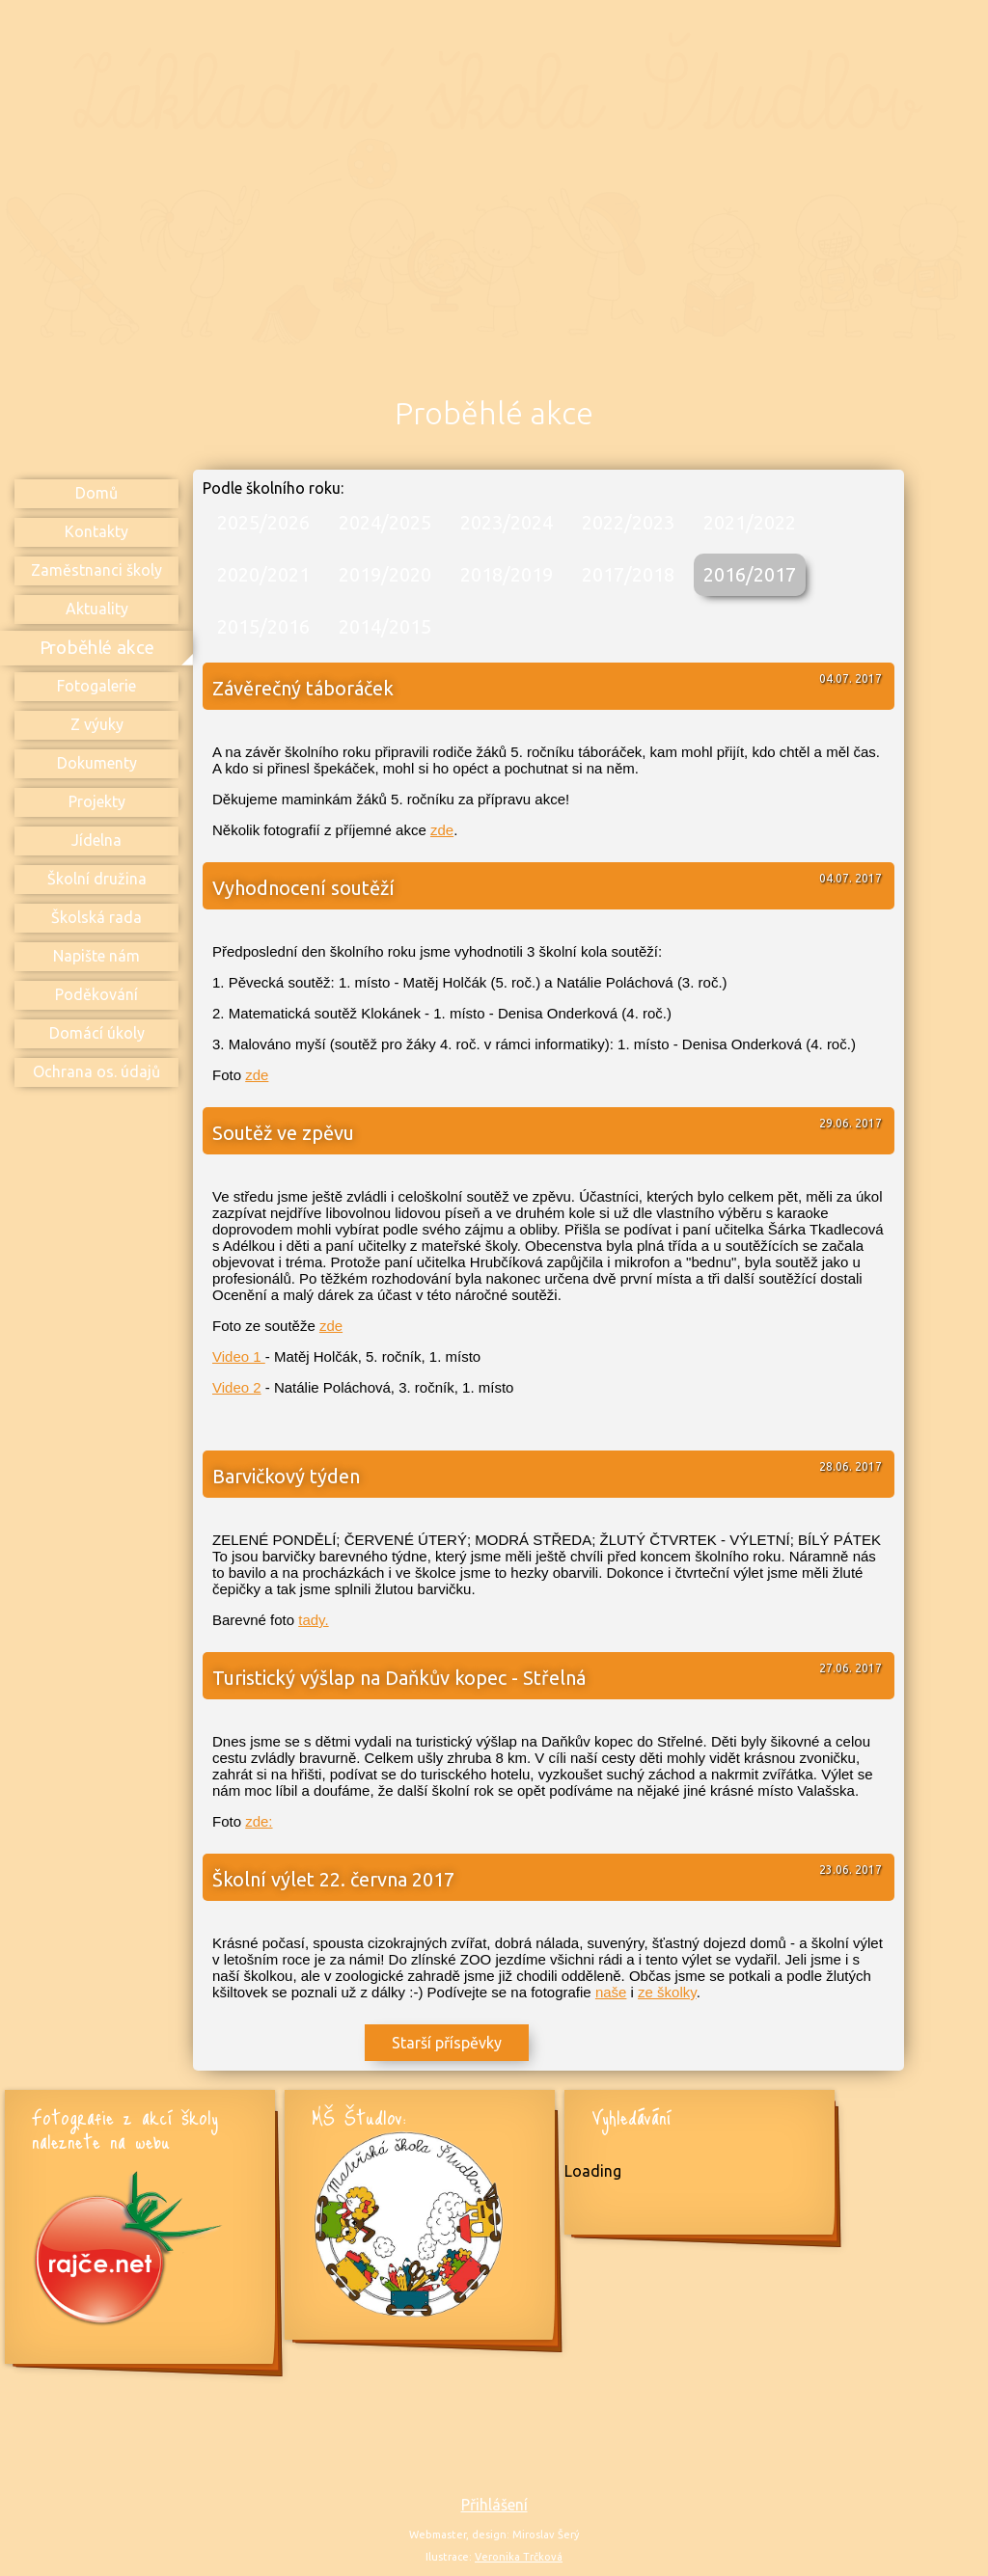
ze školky (667, 1992)
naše (611, 1992)
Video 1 (238, 1356)
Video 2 (236, 1387)
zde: (258, 1821)
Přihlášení (494, 2504)
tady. (313, 1620)
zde (441, 830)
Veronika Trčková (519, 2556)
